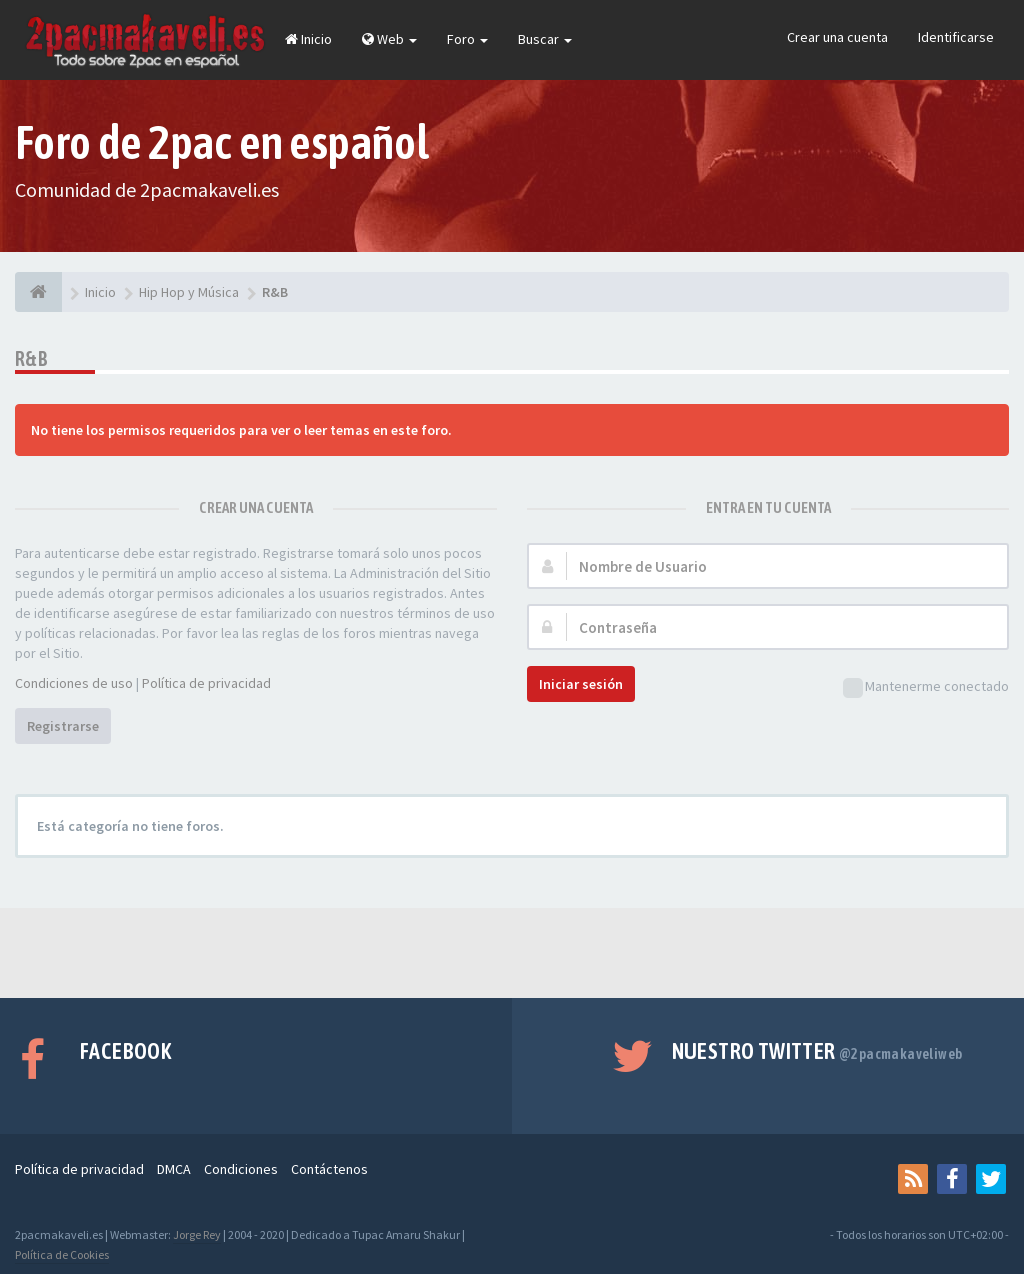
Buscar (545, 39)
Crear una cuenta (837, 37)
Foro (467, 39)
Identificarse (956, 37)
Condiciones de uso (74, 683)
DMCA (174, 1169)
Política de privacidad (206, 683)
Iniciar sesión (581, 684)
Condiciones (241, 1169)
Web (389, 39)
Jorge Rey (197, 1234)
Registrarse (63, 726)
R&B (31, 358)
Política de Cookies (62, 1254)
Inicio (308, 39)
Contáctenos (329, 1169)
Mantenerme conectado (926, 687)
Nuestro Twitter (817, 1051)
